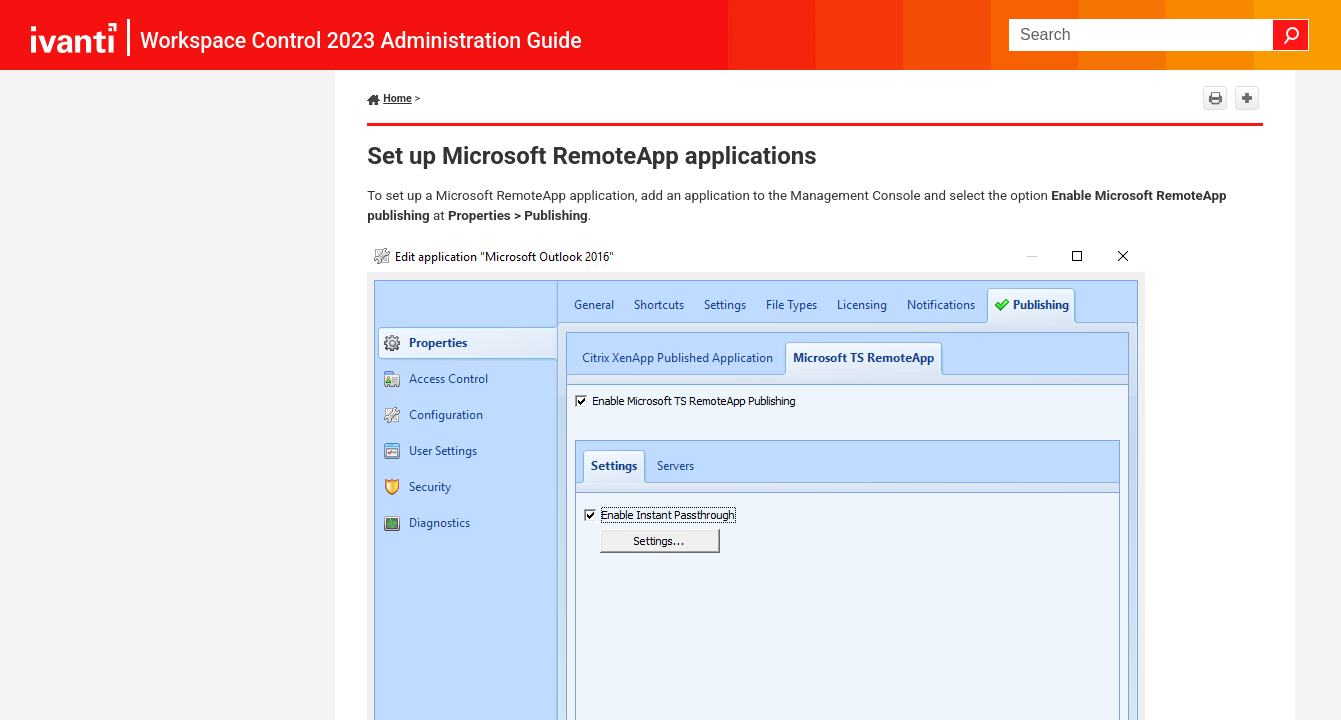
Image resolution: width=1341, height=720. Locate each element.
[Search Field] (1159, 35)
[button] (1291, 35)
